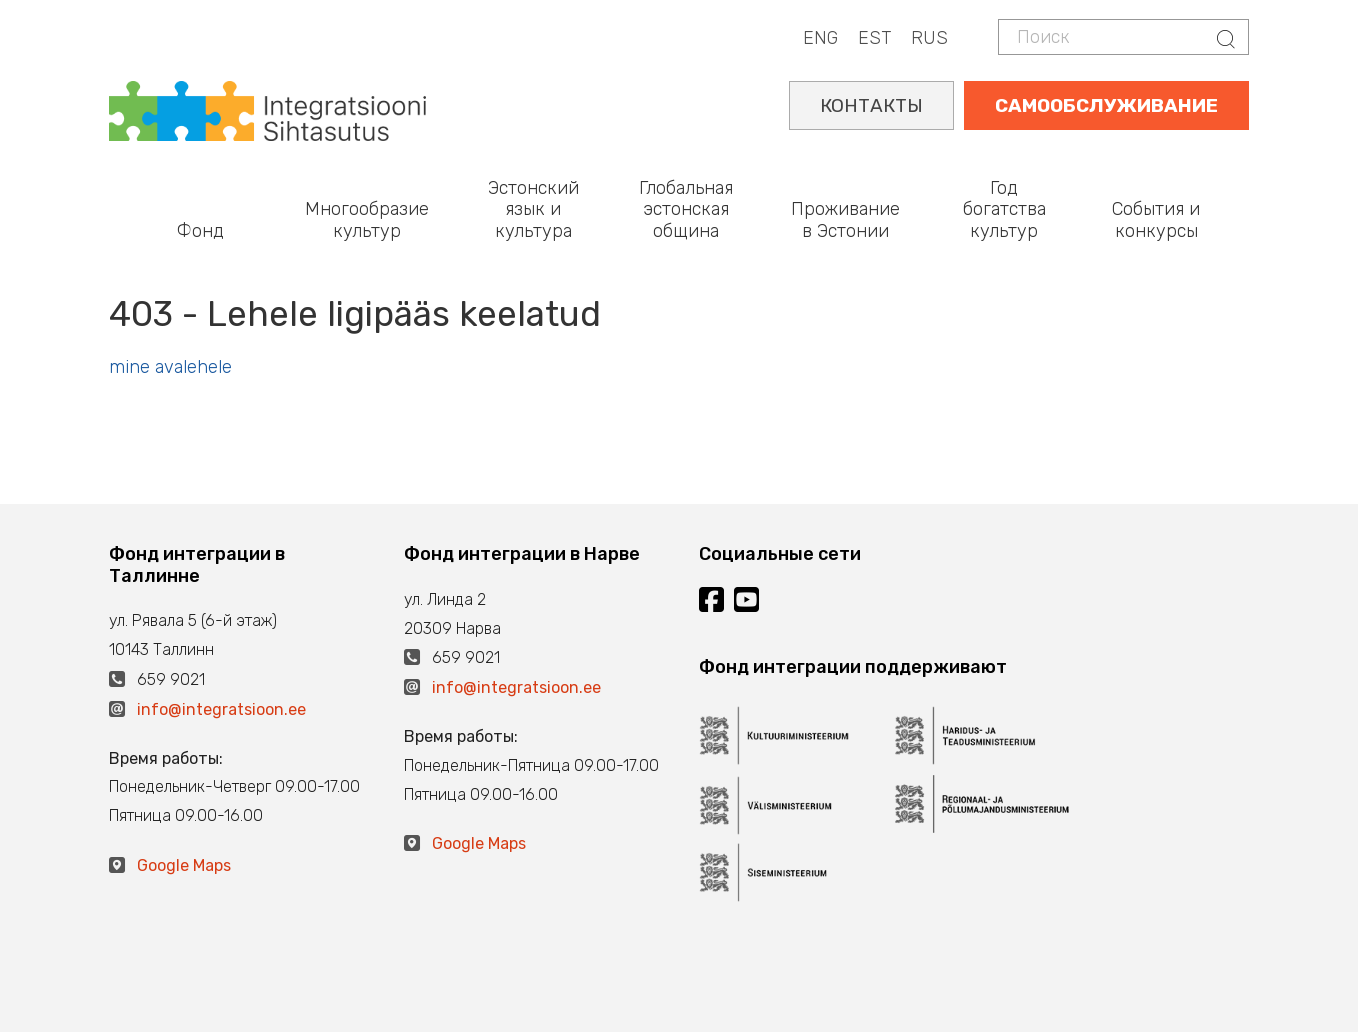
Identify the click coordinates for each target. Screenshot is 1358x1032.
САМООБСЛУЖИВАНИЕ (1106, 105)
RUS (929, 38)
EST (874, 38)
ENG (820, 38)
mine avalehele (170, 367)
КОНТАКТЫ (871, 105)
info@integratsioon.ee (221, 709)
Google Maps (184, 865)
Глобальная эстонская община (686, 209)
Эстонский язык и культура (533, 209)
